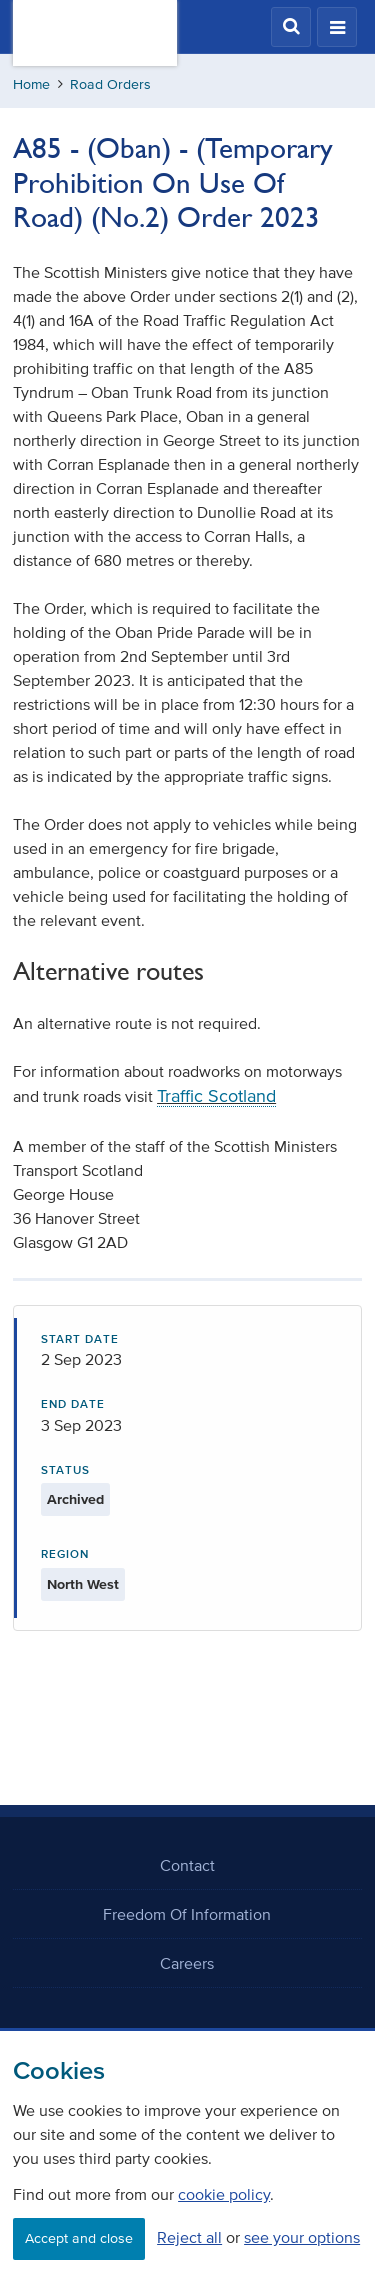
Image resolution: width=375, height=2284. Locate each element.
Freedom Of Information (187, 1914)
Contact (187, 1865)
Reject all (189, 2237)
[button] (291, 27)
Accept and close (79, 2238)
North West (83, 1584)
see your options (302, 2237)
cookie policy (224, 2194)
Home (31, 84)
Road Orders (110, 84)
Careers (187, 1963)
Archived (75, 1499)
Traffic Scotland (216, 1096)
